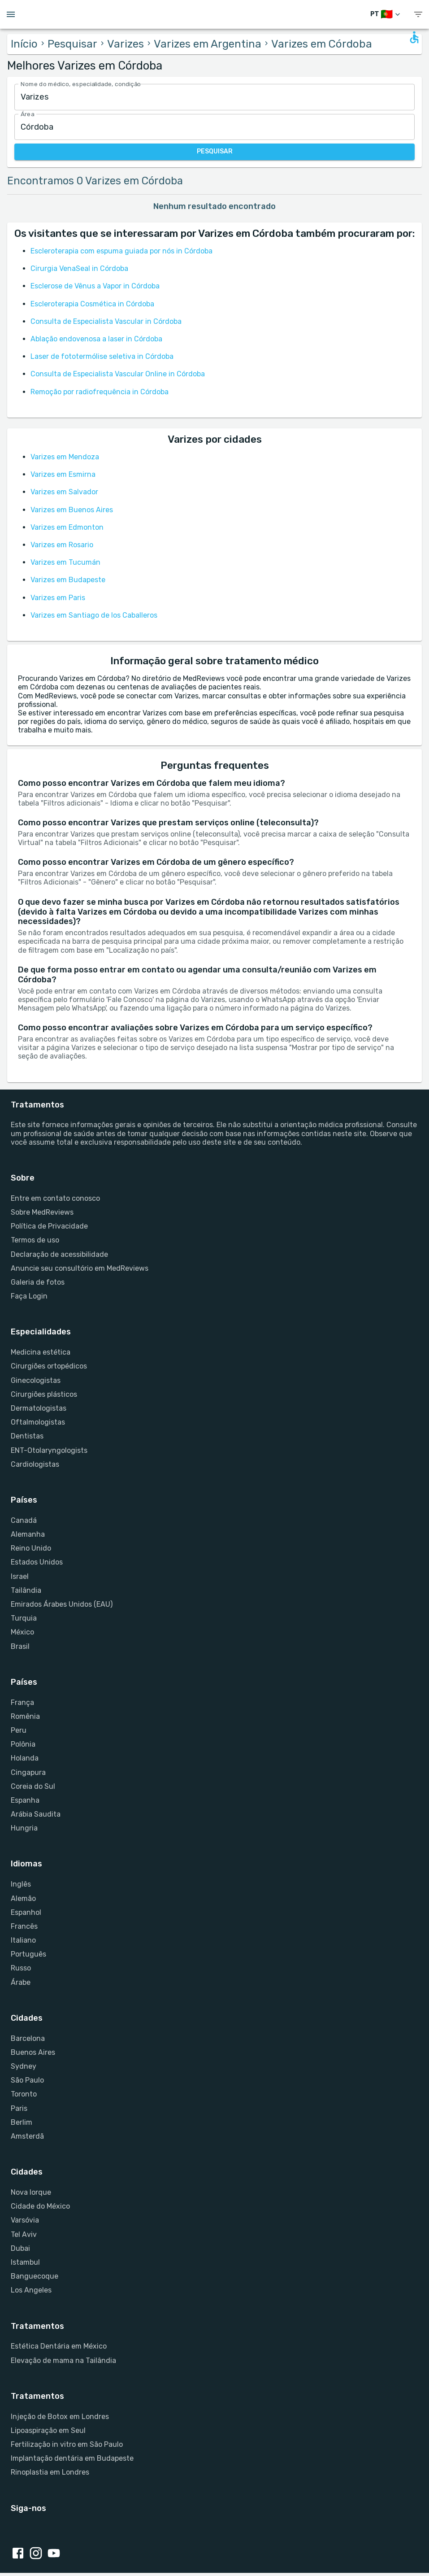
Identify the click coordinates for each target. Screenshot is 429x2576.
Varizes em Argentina (207, 44)
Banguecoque (34, 2276)
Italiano (23, 1940)
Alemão (23, 1898)
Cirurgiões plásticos (44, 1394)
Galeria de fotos (38, 1282)
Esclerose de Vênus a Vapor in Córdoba (95, 286)
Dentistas (27, 1436)
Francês (24, 1926)
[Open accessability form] (414, 37)
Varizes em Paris (57, 597)
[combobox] (214, 97)
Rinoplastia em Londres (50, 2472)
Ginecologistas (36, 1380)
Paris (19, 2108)
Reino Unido (31, 1548)
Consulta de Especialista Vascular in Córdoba (106, 321)
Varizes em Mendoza (64, 457)
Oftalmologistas (38, 1422)
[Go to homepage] (214, 14)
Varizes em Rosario (61, 544)
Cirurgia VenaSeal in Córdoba (79, 268)
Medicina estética (40, 1352)
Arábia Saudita (36, 1814)
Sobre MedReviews (42, 1212)
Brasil (20, 1646)
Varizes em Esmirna (62, 474)
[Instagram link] (38, 2554)
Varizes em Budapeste (67, 579)
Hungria (24, 1828)
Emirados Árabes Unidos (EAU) (62, 1604)
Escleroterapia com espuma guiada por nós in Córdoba (121, 251)
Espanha (25, 1800)
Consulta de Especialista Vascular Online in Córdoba (117, 374)
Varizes (125, 44)
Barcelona (28, 2038)
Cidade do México (40, 2206)
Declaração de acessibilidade (59, 1254)
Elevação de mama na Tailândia (63, 2360)
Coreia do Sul (33, 1786)
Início (24, 44)
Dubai (20, 2248)
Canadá (24, 1520)
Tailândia (26, 1590)
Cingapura (28, 1772)
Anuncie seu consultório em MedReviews (79, 1268)
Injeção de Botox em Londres (60, 2416)
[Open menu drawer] (11, 14)
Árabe (20, 1982)
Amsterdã (27, 2136)
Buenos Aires (33, 2052)
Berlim (21, 2122)
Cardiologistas (35, 1464)
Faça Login (29, 1296)
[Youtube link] (56, 2554)
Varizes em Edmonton (67, 527)
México (22, 1632)
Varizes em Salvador (64, 492)
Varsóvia (25, 2220)
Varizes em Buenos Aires (71, 510)
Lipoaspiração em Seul (48, 2430)
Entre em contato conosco (55, 1198)
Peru (18, 1730)
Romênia (25, 1716)
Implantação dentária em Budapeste (72, 2458)
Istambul (25, 2262)
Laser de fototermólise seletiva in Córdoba (101, 356)
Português (28, 1954)
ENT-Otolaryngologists (49, 1450)
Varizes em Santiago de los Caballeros (93, 615)
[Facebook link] (20, 2554)
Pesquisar (72, 44)
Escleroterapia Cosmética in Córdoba (92, 304)
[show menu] (418, 14)
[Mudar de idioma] (386, 14)
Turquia (24, 1618)
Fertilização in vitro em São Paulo (67, 2444)
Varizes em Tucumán (65, 562)
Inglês (21, 1884)
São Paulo (27, 2080)
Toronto (24, 2094)
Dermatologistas (38, 1408)
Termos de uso (35, 1240)
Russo (21, 1968)
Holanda (25, 1758)
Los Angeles (31, 2290)
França (22, 1702)
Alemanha (28, 1534)
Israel (20, 1576)
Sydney (23, 2066)
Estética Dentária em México (59, 2346)
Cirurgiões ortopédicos (49, 1366)
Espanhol (26, 1912)
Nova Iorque (31, 2192)
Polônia (23, 1744)
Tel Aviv (24, 2234)
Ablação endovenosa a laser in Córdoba (96, 339)
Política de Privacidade (49, 1226)
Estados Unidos (37, 1562)
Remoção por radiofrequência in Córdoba (99, 392)
